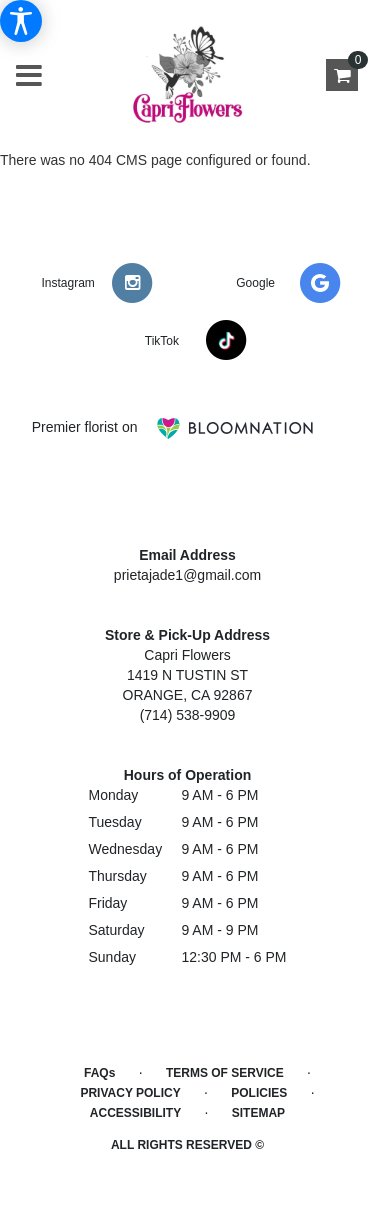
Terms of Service (225, 1073)
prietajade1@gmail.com (187, 575)
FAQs (99, 1073)
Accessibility (135, 1113)
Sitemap (258, 1113)
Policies (259, 1093)
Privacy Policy (130, 1093)
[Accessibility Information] (21, 21)
